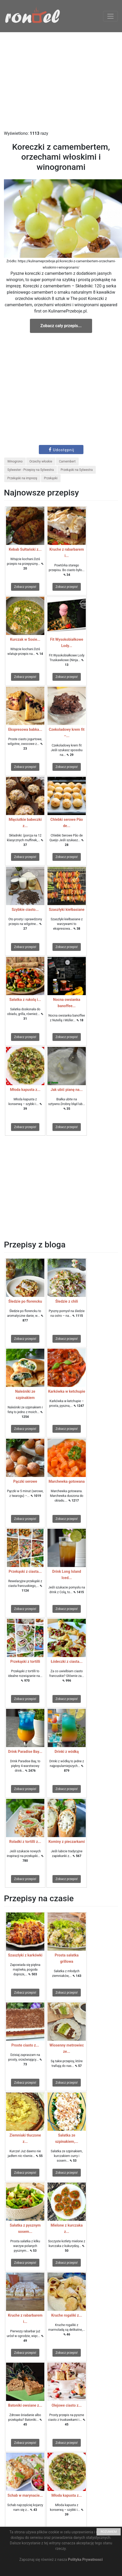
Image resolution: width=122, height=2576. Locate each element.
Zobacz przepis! (25, 587)
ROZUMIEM (108, 2532)
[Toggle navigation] (110, 16)
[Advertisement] (61, 81)
